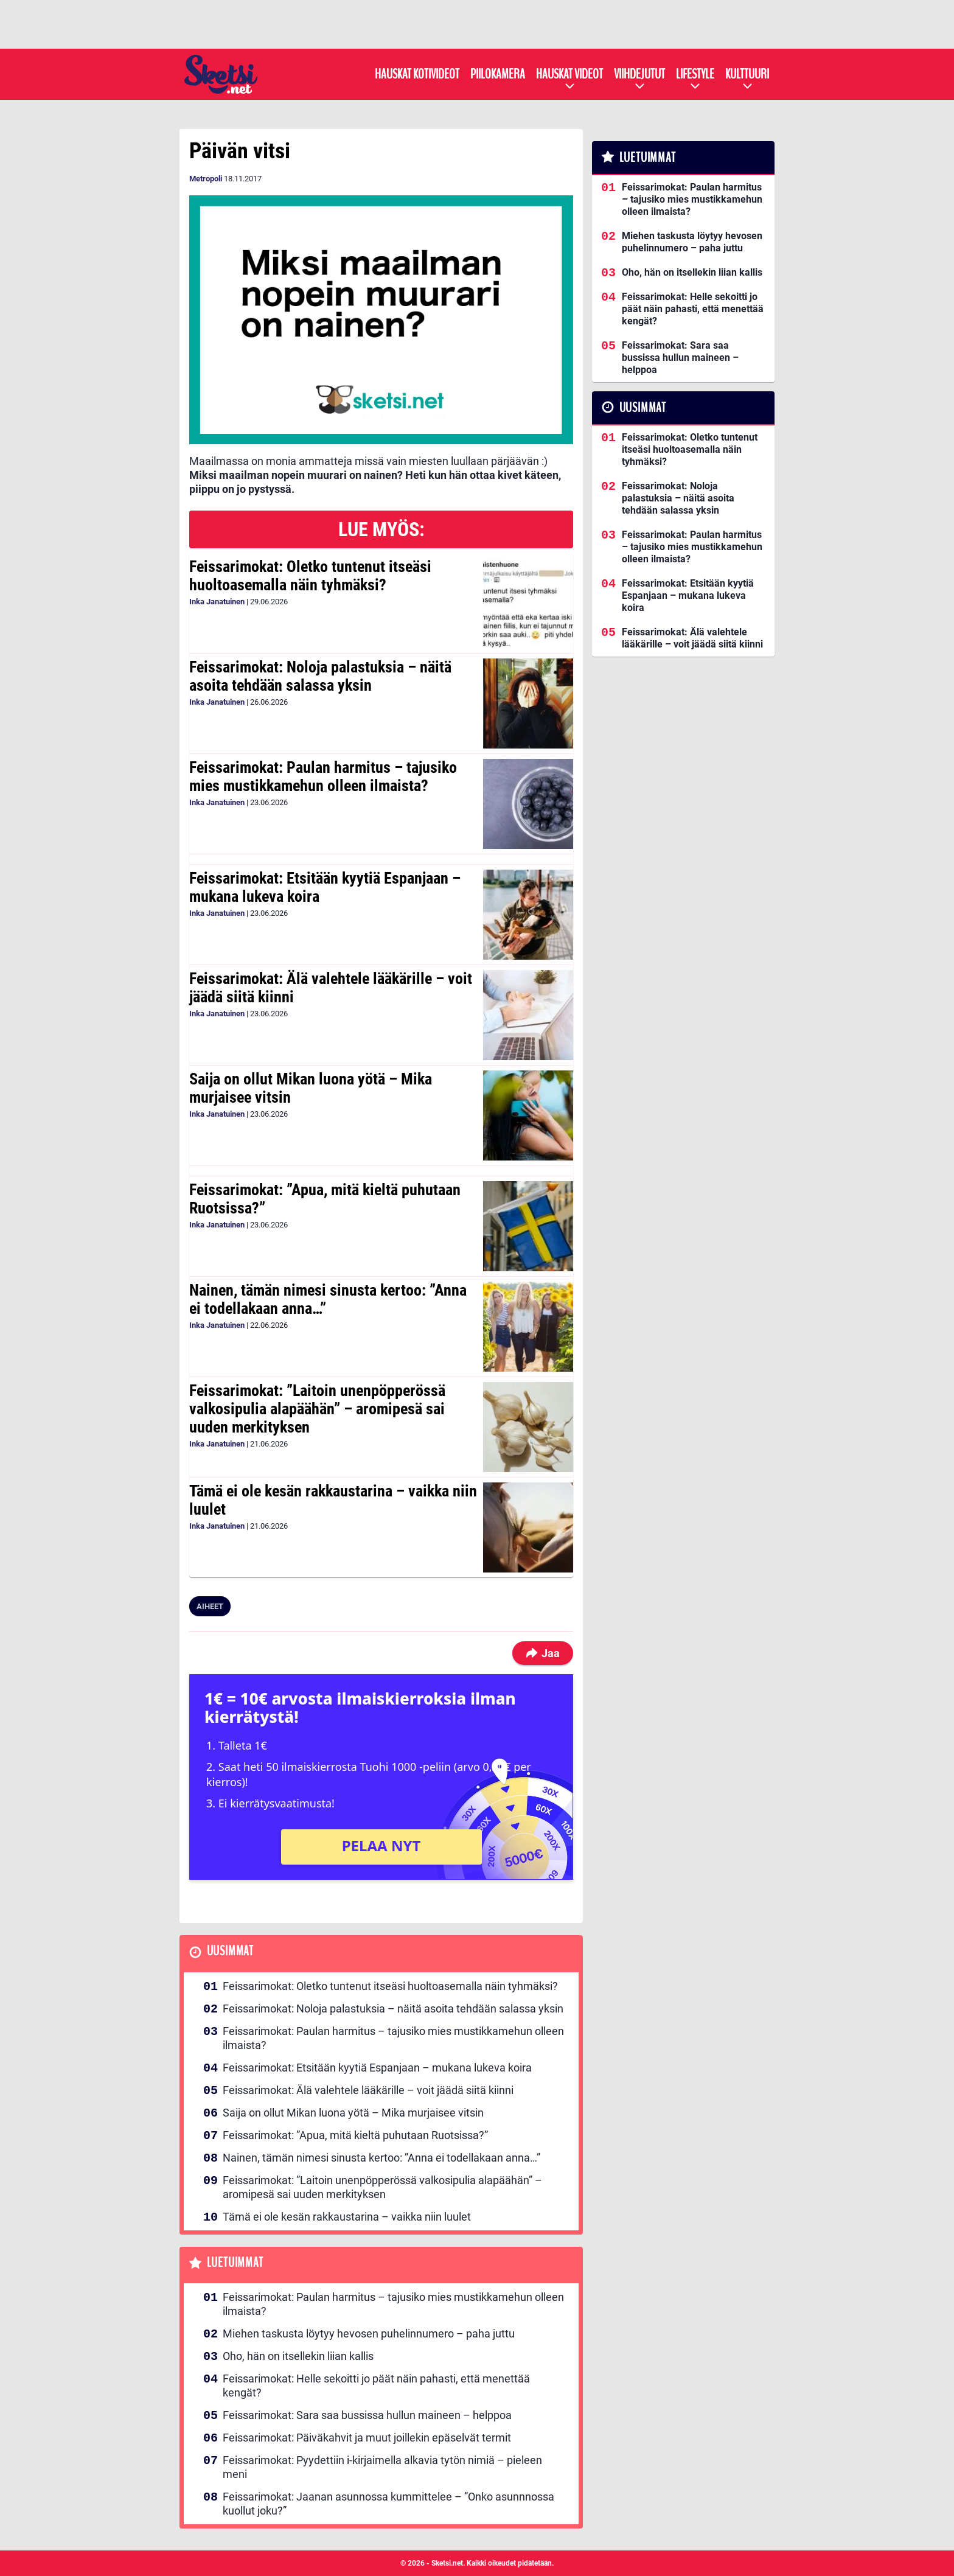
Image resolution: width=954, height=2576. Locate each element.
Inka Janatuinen (217, 601)
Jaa (543, 1653)
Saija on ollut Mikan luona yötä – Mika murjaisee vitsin (310, 1088)
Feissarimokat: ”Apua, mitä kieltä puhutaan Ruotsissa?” (325, 1199)
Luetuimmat (235, 2263)
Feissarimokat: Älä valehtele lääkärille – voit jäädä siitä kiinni (330, 987)
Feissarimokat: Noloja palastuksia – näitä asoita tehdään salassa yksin (320, 676)
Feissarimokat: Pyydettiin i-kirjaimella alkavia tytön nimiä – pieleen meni (382, 2467)
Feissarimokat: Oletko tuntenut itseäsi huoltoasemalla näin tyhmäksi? (310, 575)
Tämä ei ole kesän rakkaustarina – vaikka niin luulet (333, 1500)
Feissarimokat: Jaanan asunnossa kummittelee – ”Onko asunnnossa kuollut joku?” (388, 2503)
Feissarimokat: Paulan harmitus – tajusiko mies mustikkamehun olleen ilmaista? (323, 776)
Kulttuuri (747, 74)
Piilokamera (497, 74)
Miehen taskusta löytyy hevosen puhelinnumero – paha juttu (369, 2333)
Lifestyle (695, 74)
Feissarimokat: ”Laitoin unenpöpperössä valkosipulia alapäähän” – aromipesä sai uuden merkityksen (317, 1408)
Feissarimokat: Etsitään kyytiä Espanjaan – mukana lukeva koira (325, 887)
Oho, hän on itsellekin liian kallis (298, 2356)
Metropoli (205, 178)
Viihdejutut (639, 74)
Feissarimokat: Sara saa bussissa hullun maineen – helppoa (367, 2415)
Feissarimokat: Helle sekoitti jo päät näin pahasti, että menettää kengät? (376, 2385)
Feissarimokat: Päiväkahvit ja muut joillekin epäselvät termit (367, 2437)
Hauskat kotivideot (417, 74)
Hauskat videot (569, 74)
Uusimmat (230, 1951)
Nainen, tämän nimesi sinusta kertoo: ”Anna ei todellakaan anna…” (328, 1299)
